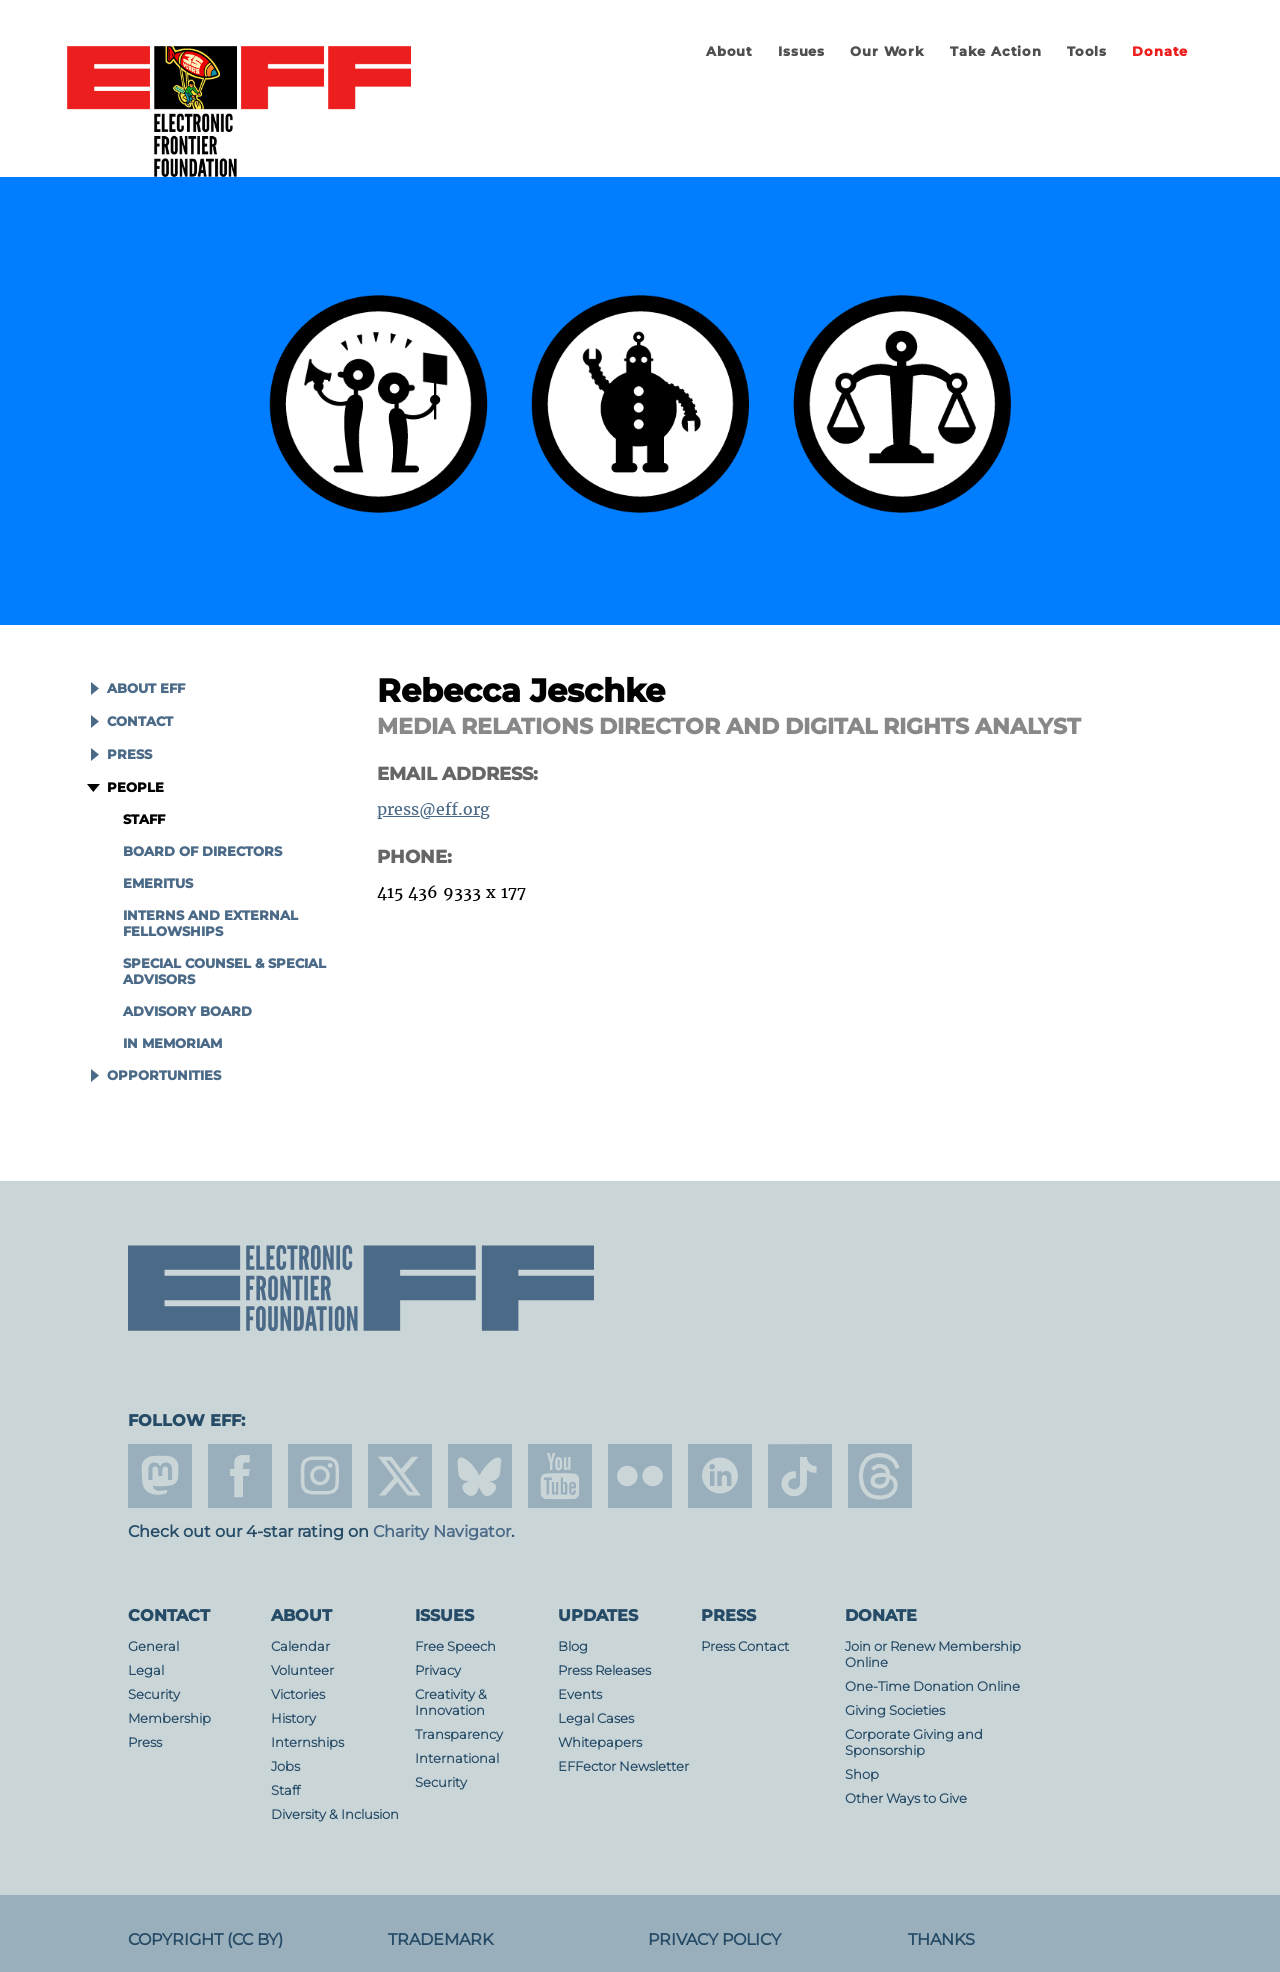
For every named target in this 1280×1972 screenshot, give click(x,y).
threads (880, 1476)
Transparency (459, 1734)
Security (154, 1694)
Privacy (438, 1670)
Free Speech (455, 1646)
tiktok (800, 1476)
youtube (560, 1476)
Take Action (996, 51)
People (135, 787)
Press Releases (604, 1670)
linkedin (720, 1476)
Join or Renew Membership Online (933, 1654)
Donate (1160, 51)
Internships (307, 1742)
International (457, 1758)
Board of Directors (202, 851)
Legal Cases (596, 1718)
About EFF (146, 688)
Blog (573, 1646)
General (153, 1646)
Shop (862, 1774)
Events (580, 1694)
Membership (169, 1718)
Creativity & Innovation (451, 1702)
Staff (144, 819)
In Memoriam (172, 1043)
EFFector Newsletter (623, 1766)
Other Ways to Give (906, 1798)
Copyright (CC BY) (205, 1939)
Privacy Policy (714, 1939)
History (293, 1718)
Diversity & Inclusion (335, 1814)
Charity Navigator (442, 1531)
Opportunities (164, 1075)
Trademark (440, 1939)
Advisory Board (187, 1011)
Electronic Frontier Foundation (239, 113)
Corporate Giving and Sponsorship (914, 1742)
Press (129, 754)
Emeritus (158, 883)
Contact (140, 721)
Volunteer (302, 1670)
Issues (801, 51)
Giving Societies (895, 1710)
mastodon (160, 1476)
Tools (1087, 51)
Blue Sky (480, 1476)
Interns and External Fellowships (210, 923)
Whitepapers (600, 1742)
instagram (320, 1476)
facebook (240, 1476)
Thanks (941, 1939)
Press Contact (745, 1646)
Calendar (300, 1646)
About (729, 51)
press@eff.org (433, 809)
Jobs (285, 1766)
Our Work (887, 51)
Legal (146, 1670)
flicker (640, 1476)
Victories (298, 1694)
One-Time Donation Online (932, 1686)
